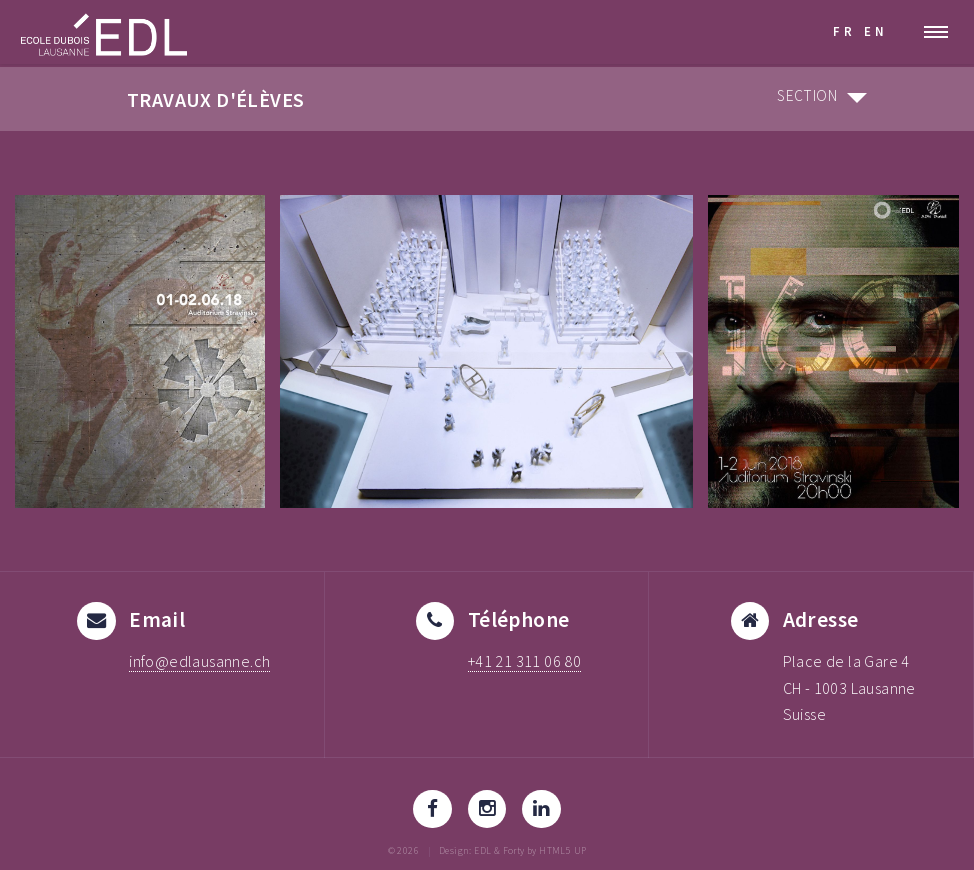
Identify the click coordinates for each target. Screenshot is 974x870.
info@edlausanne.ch (199, 661)
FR (844, 31)
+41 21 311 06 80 (524, 661)
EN (876, 31)
